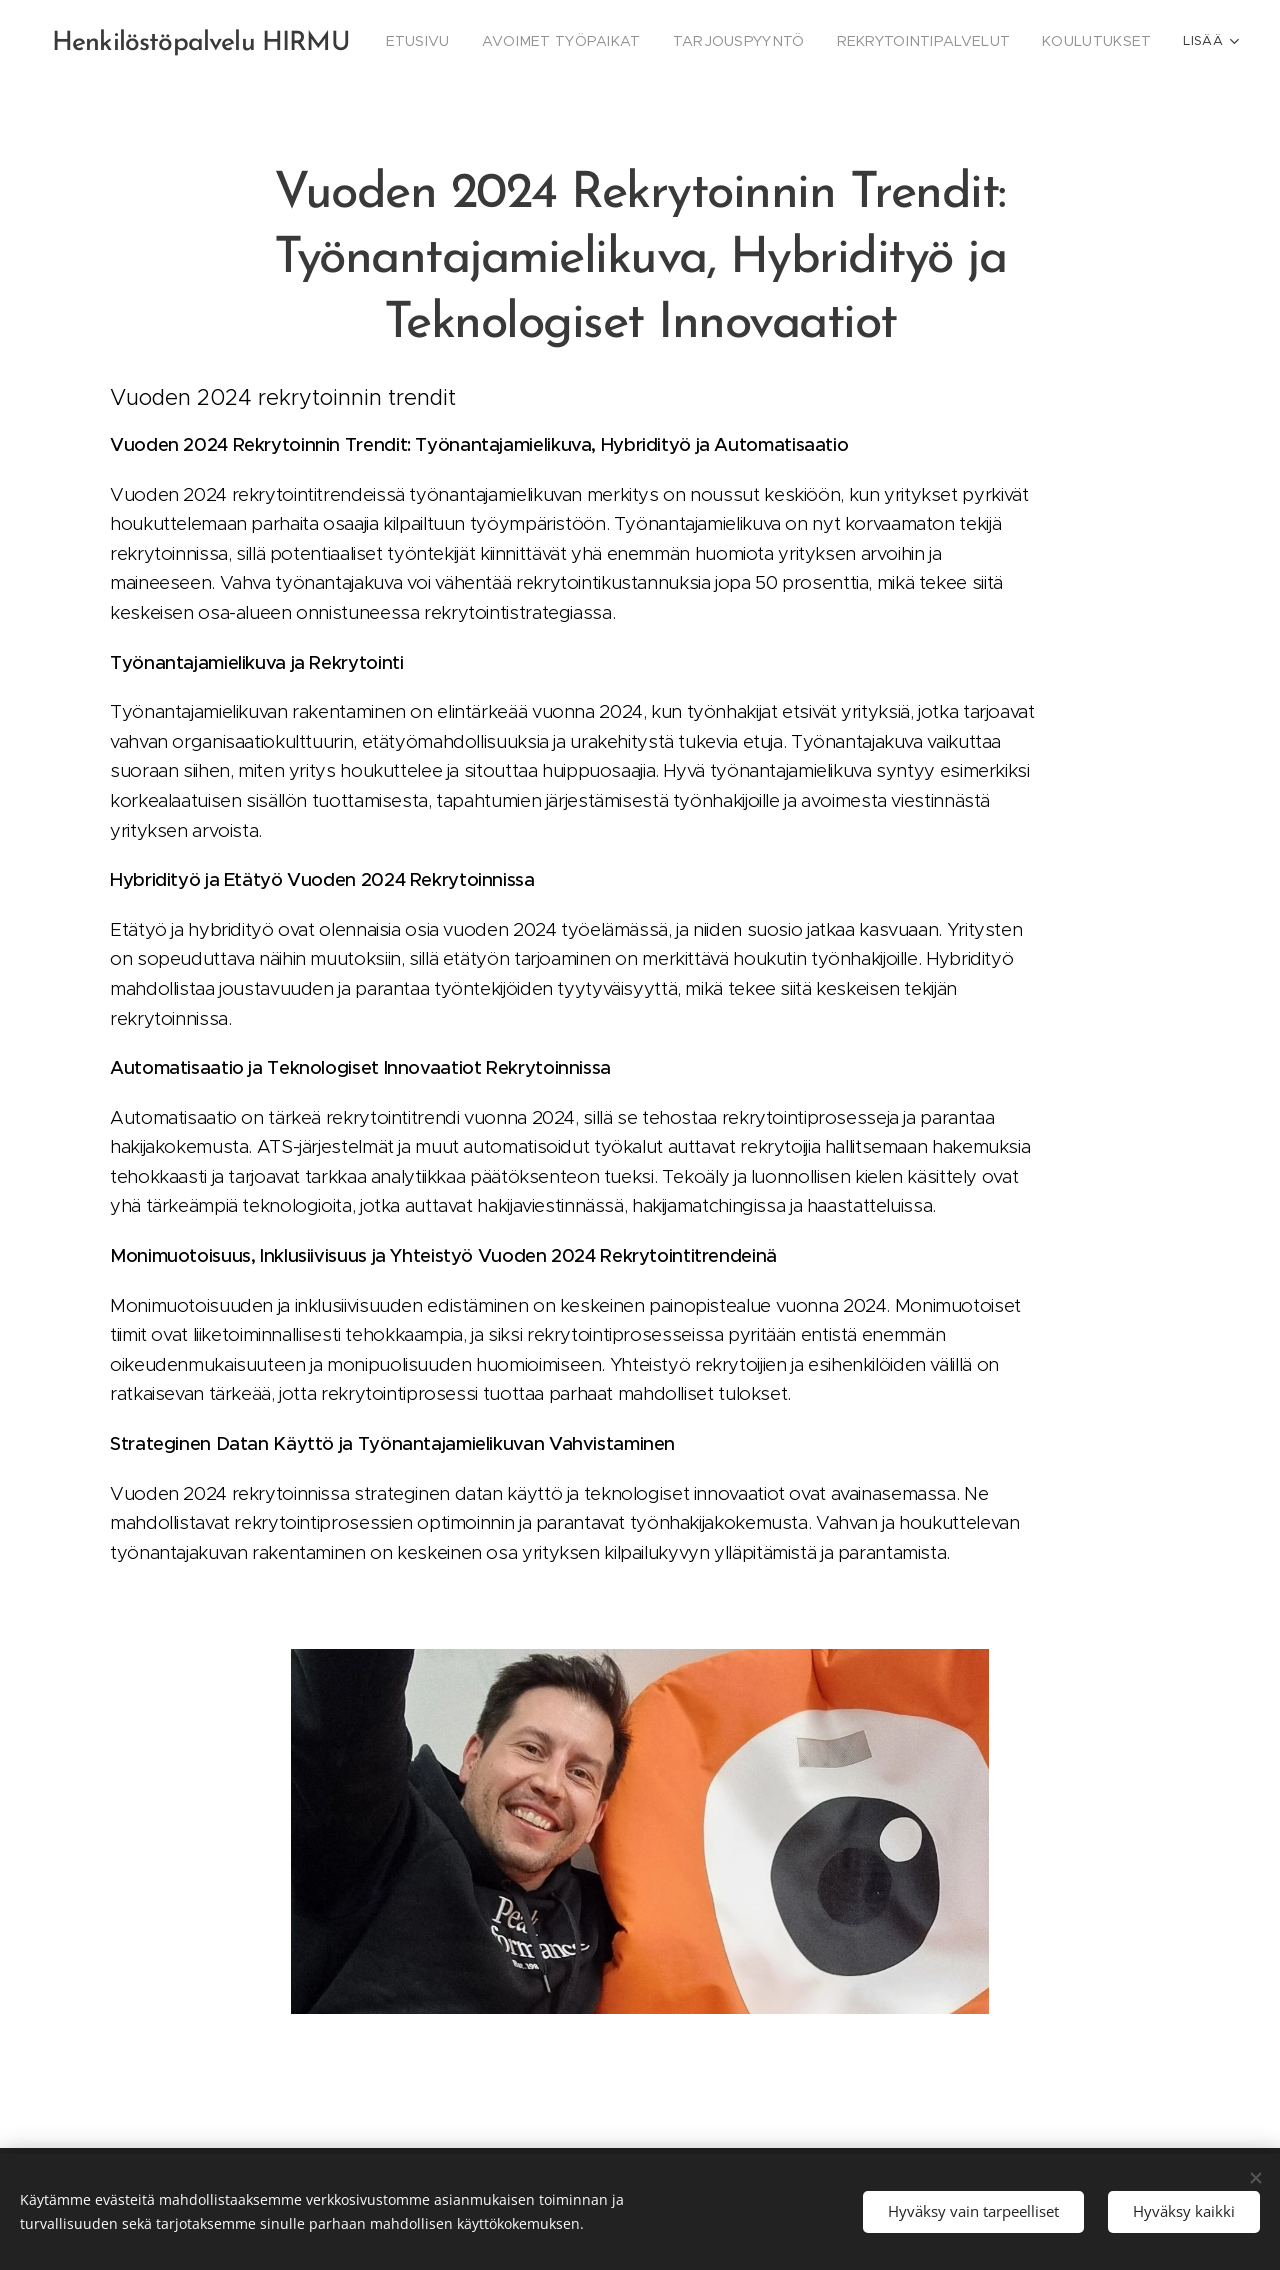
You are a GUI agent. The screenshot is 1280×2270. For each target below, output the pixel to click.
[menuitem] (470, 41)
